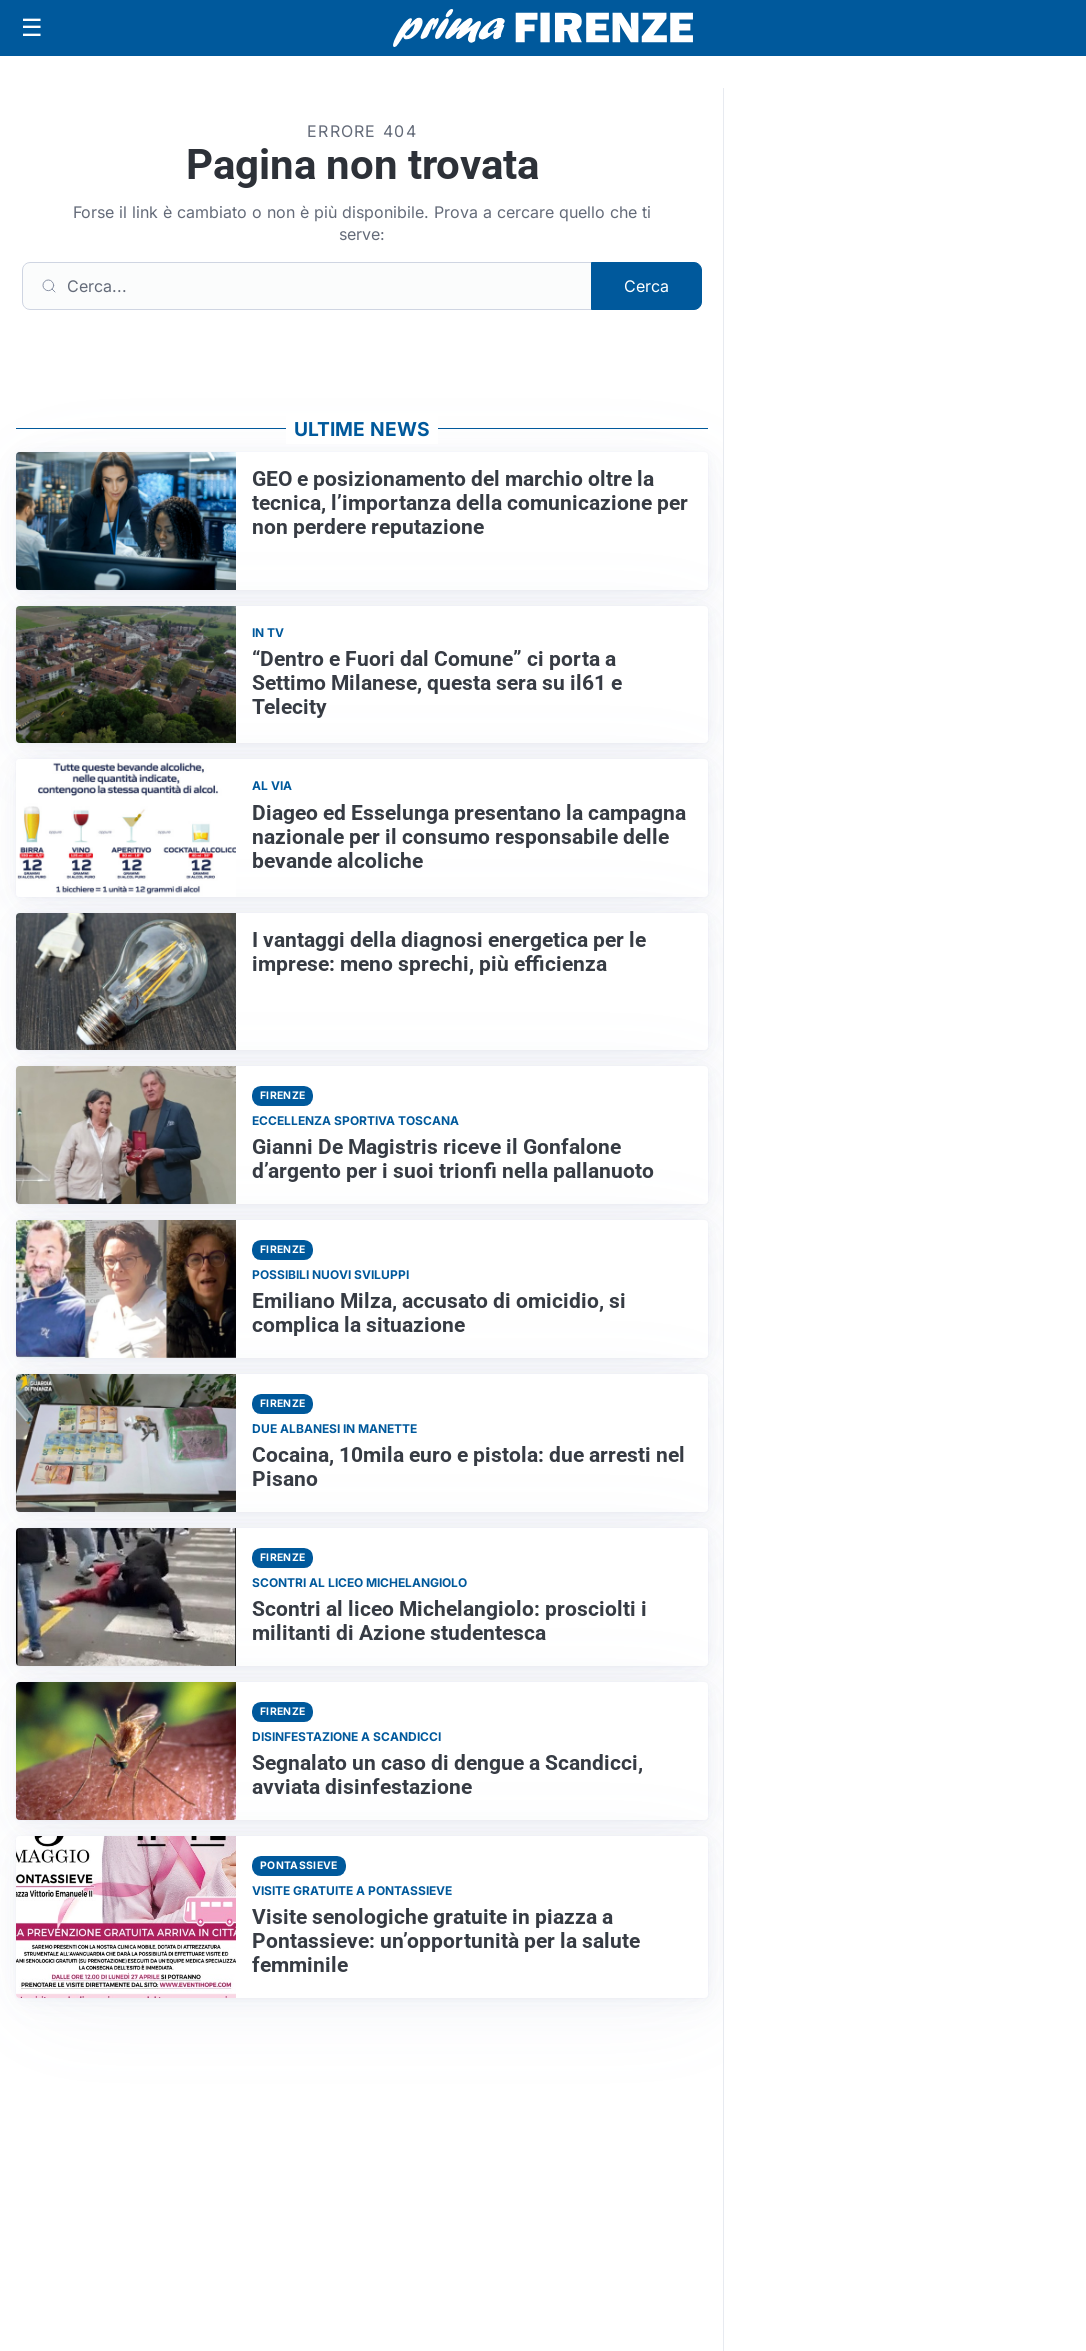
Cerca (646, 286)
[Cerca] (307, 286)
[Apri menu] (32, 28)
